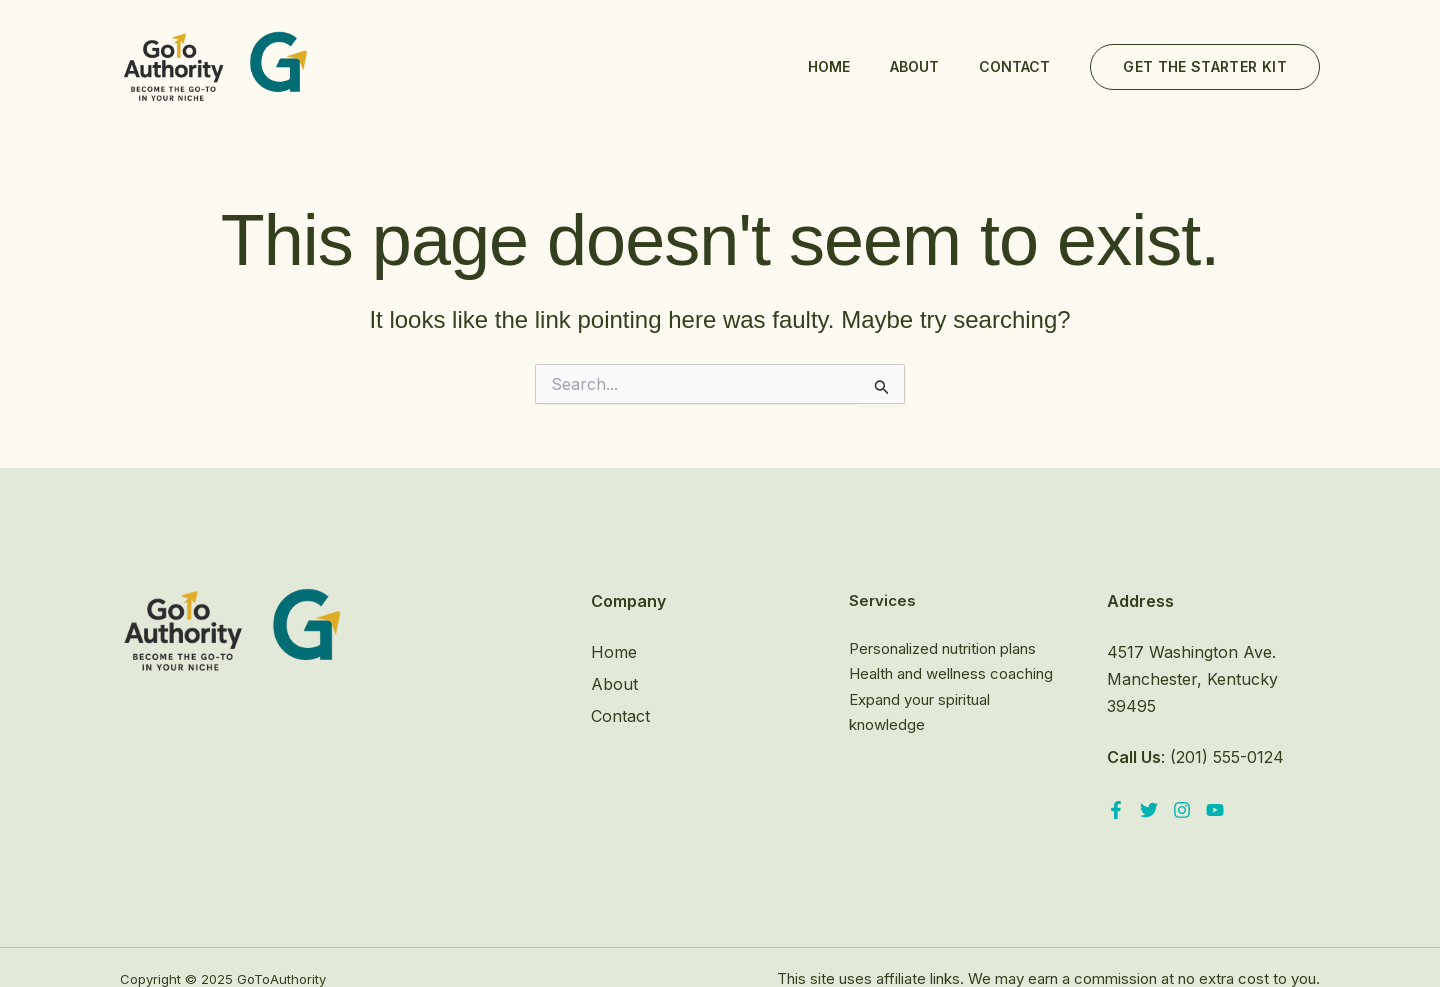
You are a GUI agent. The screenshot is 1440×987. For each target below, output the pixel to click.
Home (829, 66)
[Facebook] (1116, 810)
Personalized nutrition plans (942, 648)
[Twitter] (1149, 810)
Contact (1014, 66)
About (914, 66)
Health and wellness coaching (951, 673)
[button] (1205, 67)
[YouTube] (1215, 810)
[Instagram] (1182, 810)
